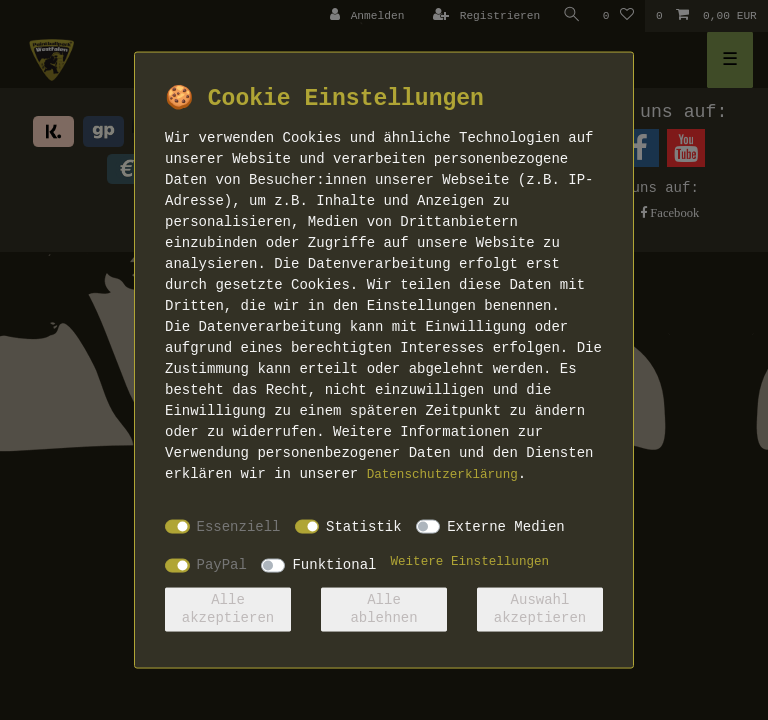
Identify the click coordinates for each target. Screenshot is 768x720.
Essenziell (239, 526)
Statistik (364, 526)
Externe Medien (506, 526)
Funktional (334, 565)
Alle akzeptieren (228, 609)
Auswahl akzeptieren (540, 609)
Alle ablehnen (383, 609)
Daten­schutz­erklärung (442, 475)
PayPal (222, 565)
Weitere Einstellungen (469, 562)
